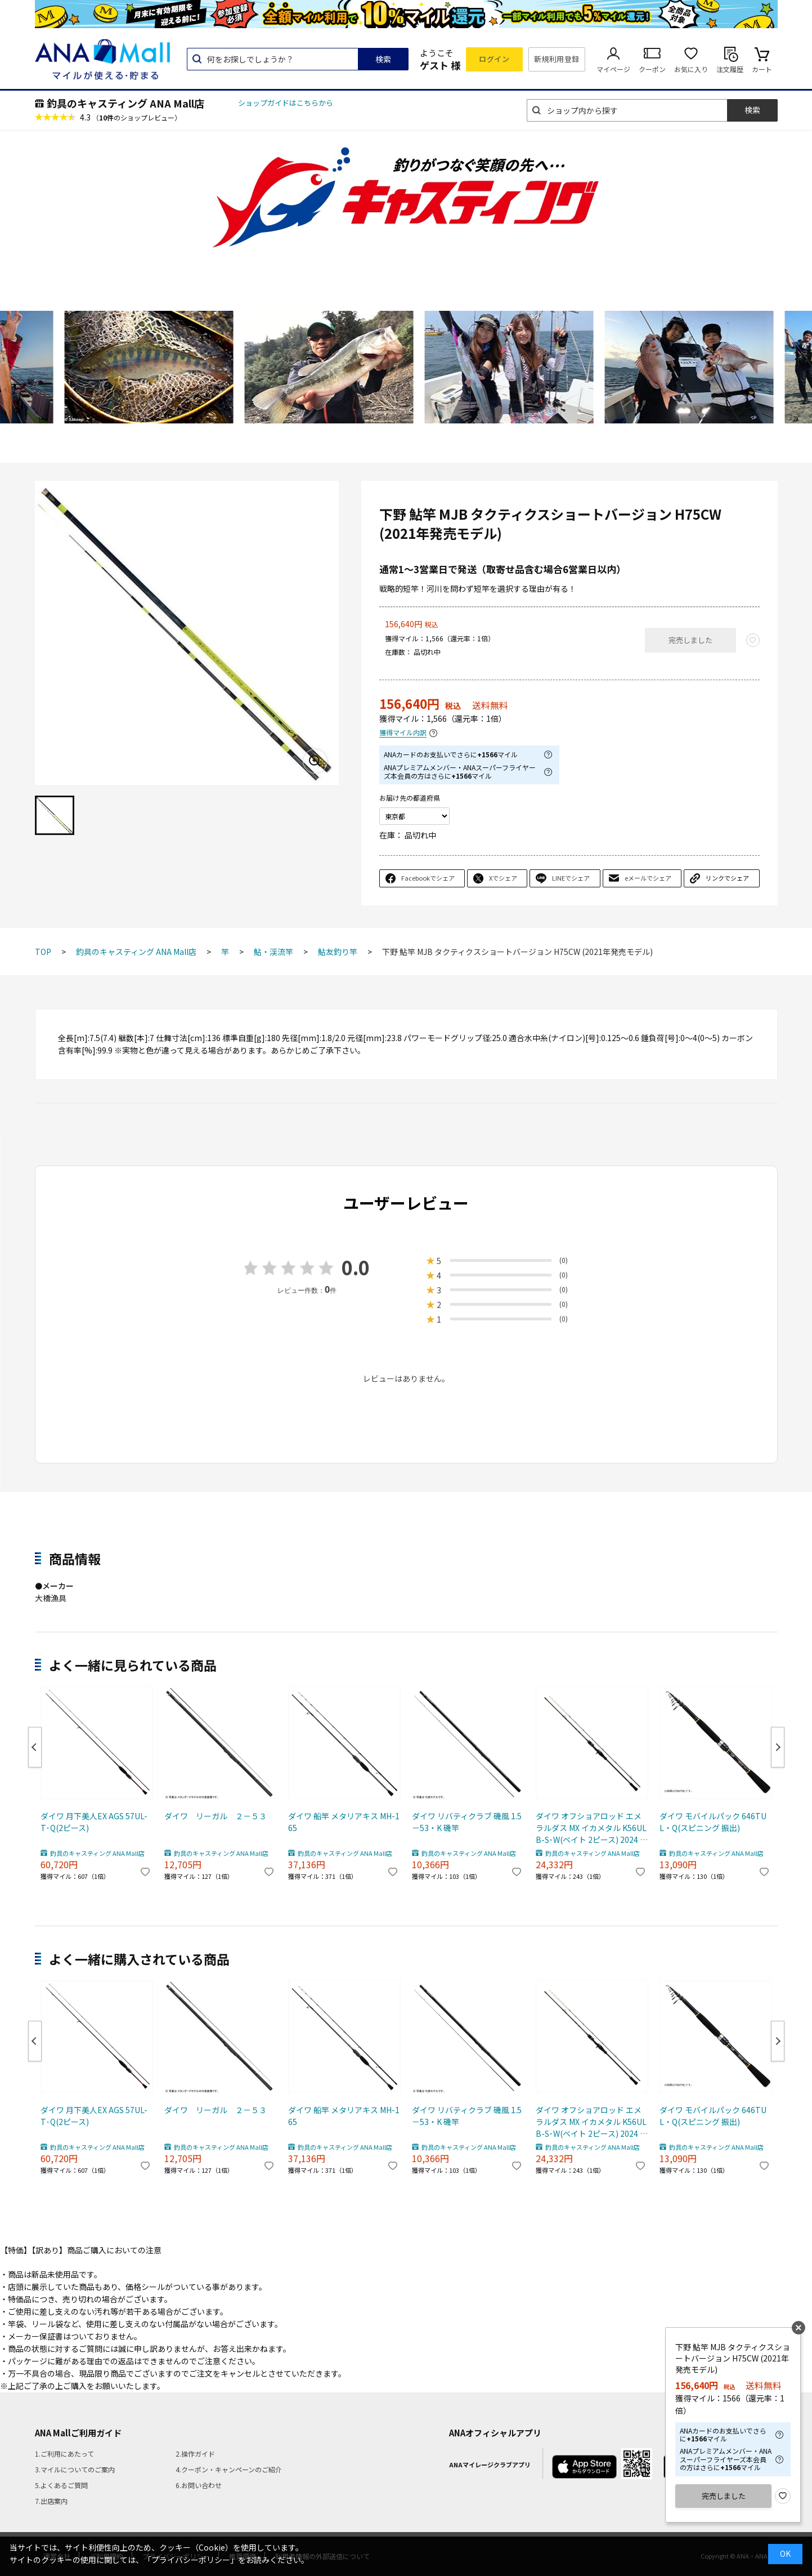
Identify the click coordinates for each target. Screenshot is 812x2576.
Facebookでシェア (428, 877)
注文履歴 (729, 69)
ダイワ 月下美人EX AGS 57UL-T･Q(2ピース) (94, 1821)
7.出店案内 (51, 2501)
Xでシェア (503, 877)
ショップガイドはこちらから (285, 102)
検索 (383, 59)
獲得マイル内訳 (403, 733)
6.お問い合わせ (199, 2485)
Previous (35, 1747)
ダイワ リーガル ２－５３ (215, 1815)
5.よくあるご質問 (61, 2485)
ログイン (494, 58)
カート (762, 69)
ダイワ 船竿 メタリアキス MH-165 (344, 1821)
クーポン (652, 69)
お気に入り (691, 69)
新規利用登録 (557, 58)
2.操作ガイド (195, 2453)
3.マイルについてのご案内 (75, 2469)
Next (777, 1747)
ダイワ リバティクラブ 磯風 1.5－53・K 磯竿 (467, 1821)
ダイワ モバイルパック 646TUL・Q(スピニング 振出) (713, 1821)
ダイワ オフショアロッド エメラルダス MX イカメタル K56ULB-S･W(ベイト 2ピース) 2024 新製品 (592, 1828)
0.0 (356, 1267)
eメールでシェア (648, 877)
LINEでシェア (571, 877)
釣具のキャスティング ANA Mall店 (125, 103)
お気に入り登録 (783, 2496)
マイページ (613, 69)
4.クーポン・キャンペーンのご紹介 (229, 2469)
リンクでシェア (727, 877)
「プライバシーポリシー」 (190, 2559)
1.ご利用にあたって (64, 2453)
